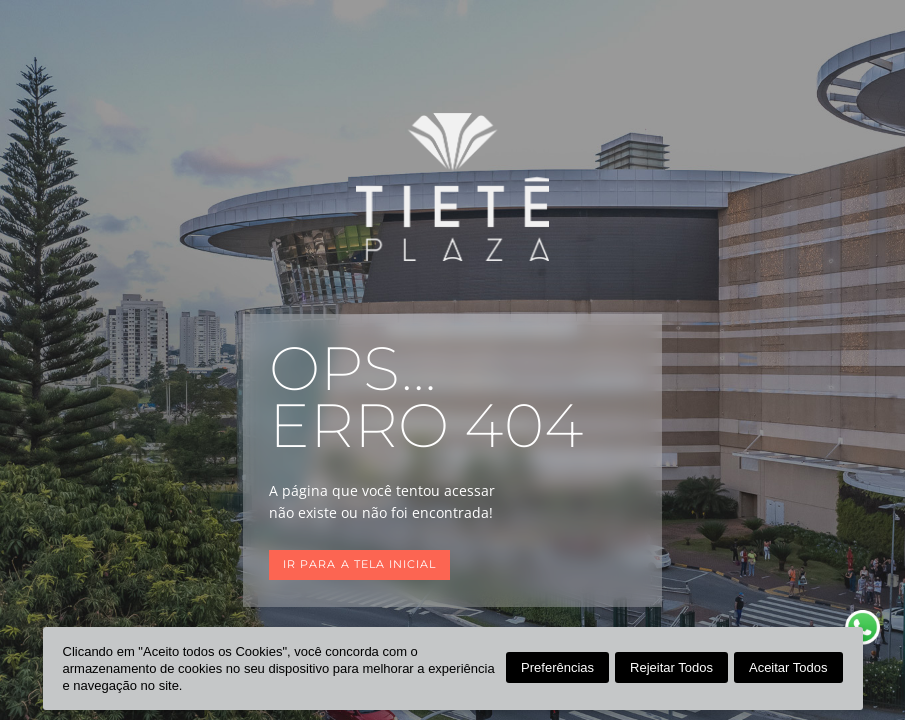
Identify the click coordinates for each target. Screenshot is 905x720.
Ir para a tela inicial (359, 564)
